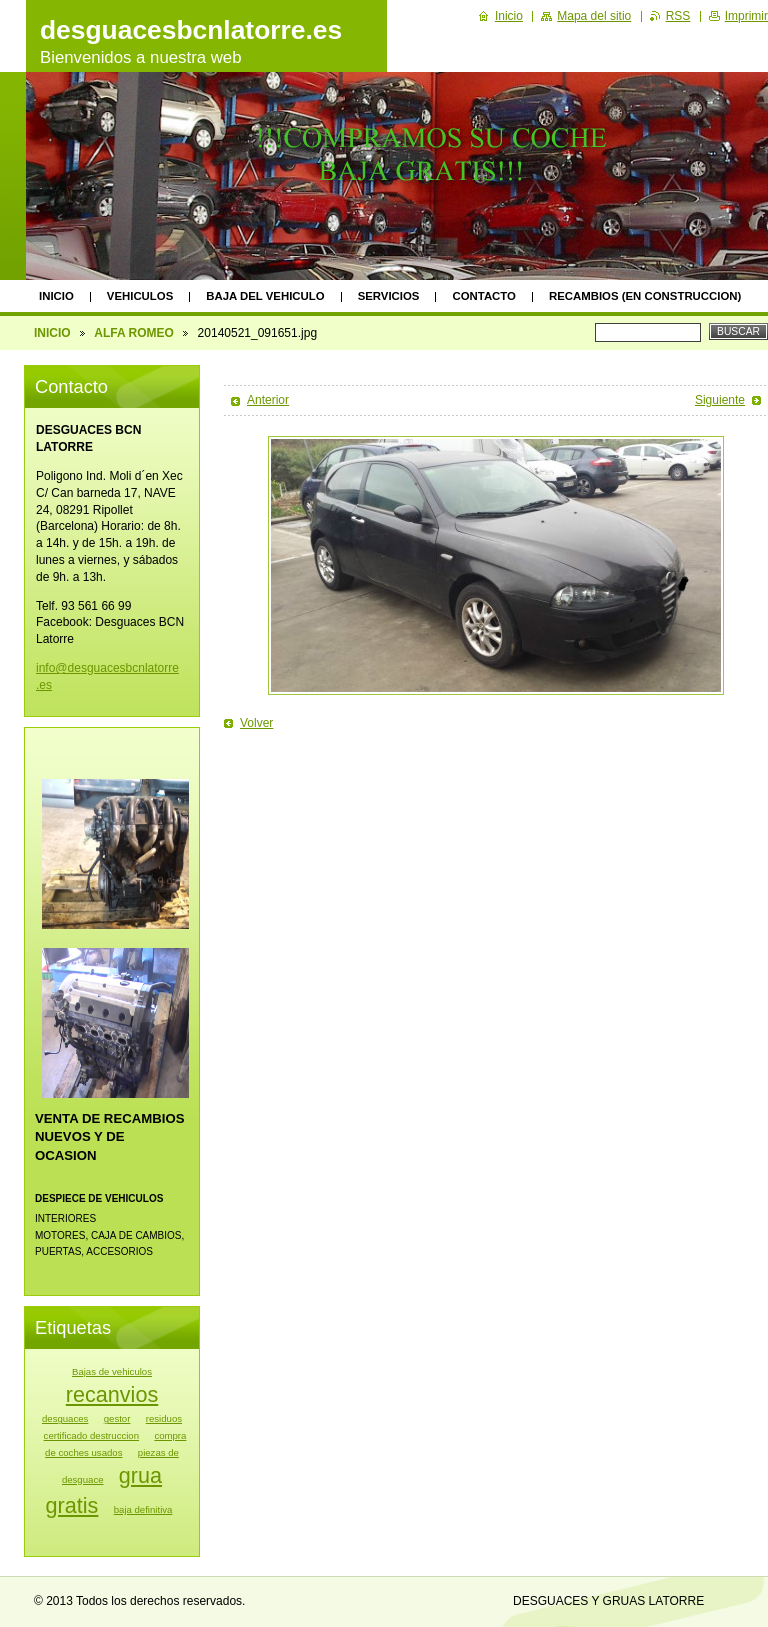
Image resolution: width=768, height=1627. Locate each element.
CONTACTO (484, 296)
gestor (117, 1418)
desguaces (65, 1418)
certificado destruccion (91, 1435)
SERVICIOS (389, 296)
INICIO (56, 296)
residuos (164, 1418)
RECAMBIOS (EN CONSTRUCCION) (645, 296)
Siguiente (720, 400)
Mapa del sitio (594, 16)
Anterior (268, 400)
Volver (256, 723)
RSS (678, 16)
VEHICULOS (140, 296)
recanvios (112, 1394)
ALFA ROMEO (134, 333)
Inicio (509, 16)
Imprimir (746, 16)
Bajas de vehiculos (112, 1371)
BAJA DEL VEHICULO (265, 296)
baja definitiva (143, 1509)
